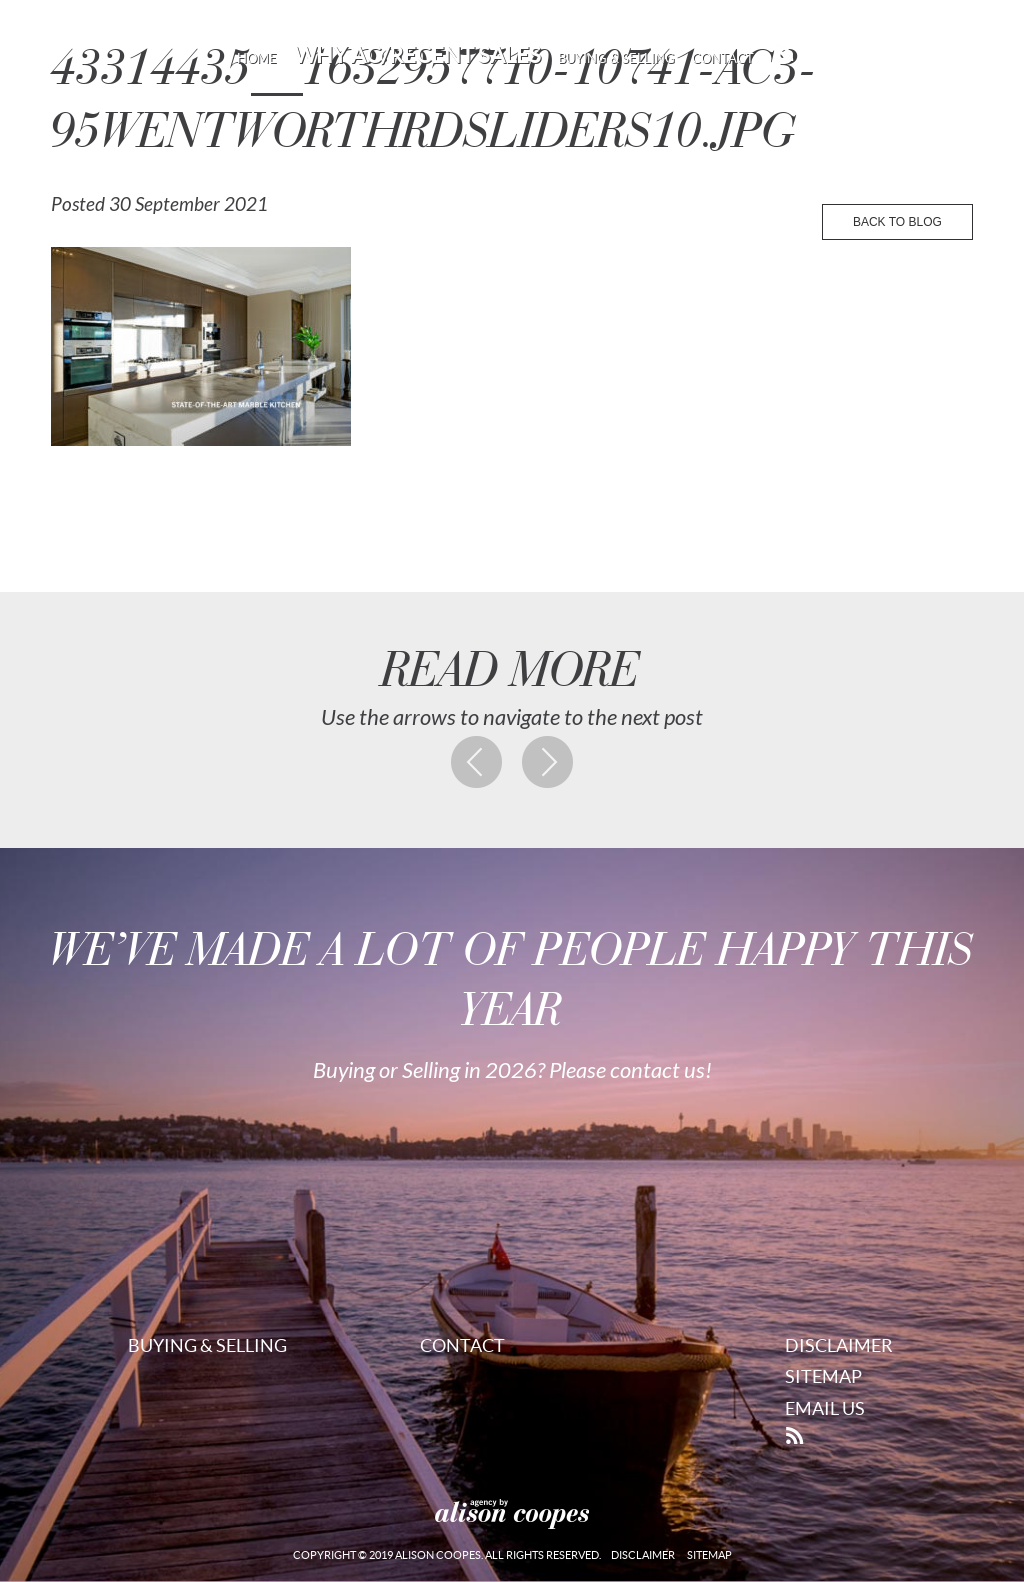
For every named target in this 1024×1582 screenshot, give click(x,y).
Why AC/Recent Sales (417, 55)
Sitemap (823, 1376)
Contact (723, 58)
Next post (548, 762)
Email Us (825, 1408)
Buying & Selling (616, 58)
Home (257, 58)
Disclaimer (839, 1345)
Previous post (477, 762)
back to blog (897, 222)
